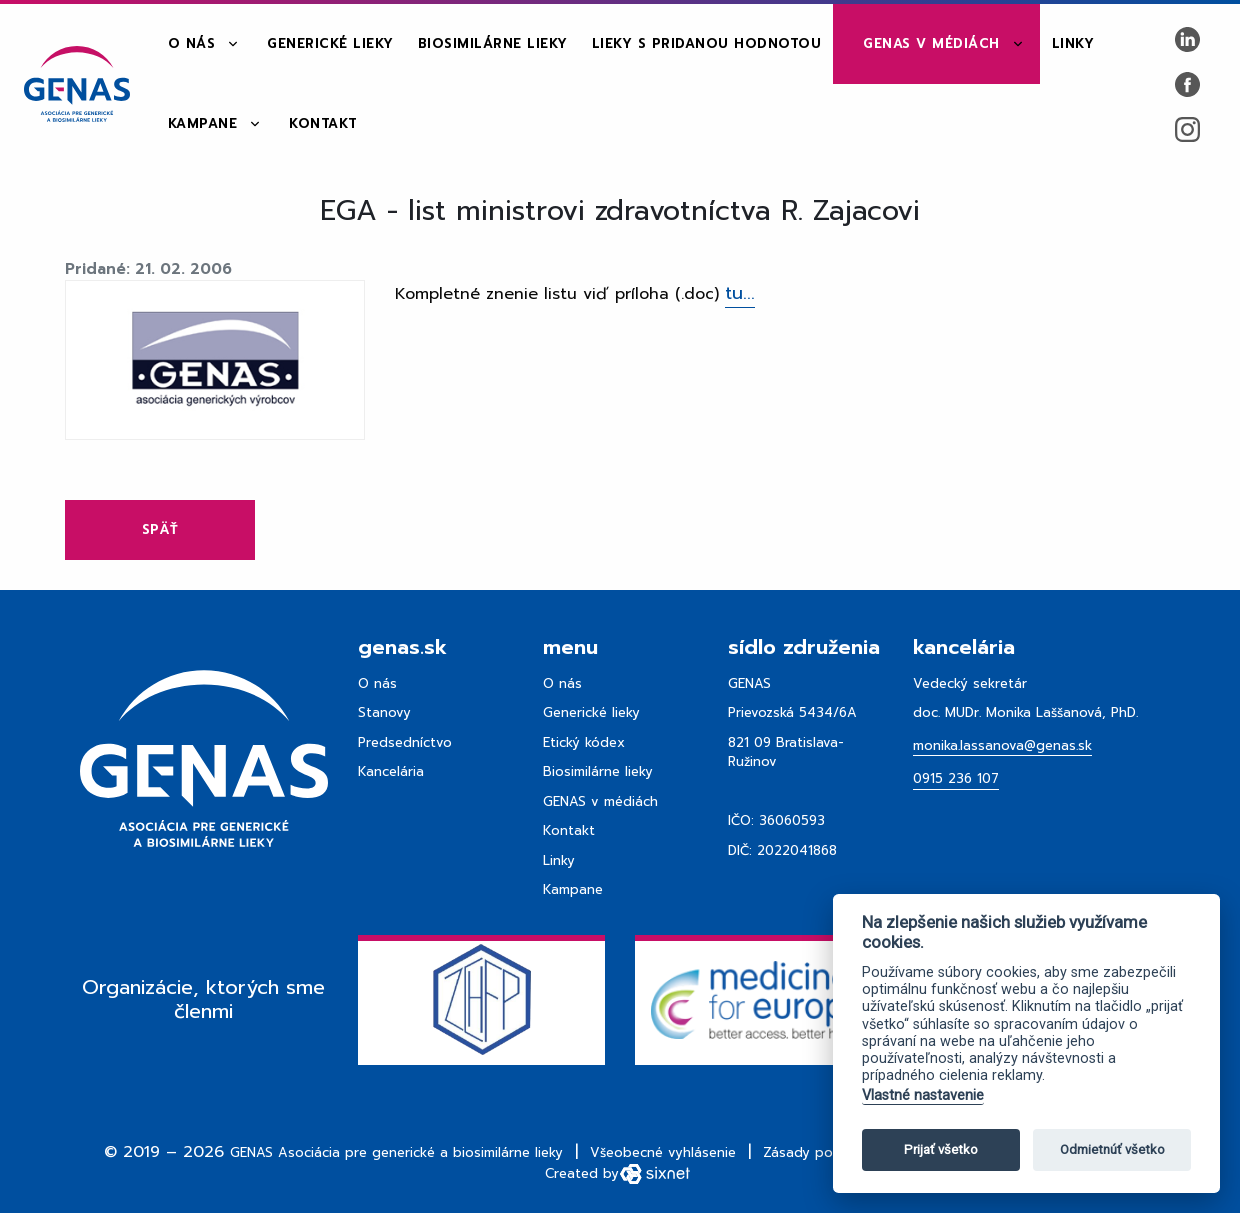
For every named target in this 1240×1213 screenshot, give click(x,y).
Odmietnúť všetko (1112, 1149)
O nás (192, 43)
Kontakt (323, 123)
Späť (160, 529)
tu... (740, 293)
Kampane (203, 123)
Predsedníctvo (405, 742)
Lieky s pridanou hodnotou (707, 43)
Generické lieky (330, 43)
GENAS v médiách (931, 43)
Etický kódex (584, 742)
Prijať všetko (941, 1149)
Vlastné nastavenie (923, 1095)
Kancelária (391, 771)
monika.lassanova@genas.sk (1002, 745)
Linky (1073, 43)
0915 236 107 (956, 778)
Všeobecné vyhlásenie (663, 1152)
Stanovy (384, 712)
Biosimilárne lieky (493, 43)
